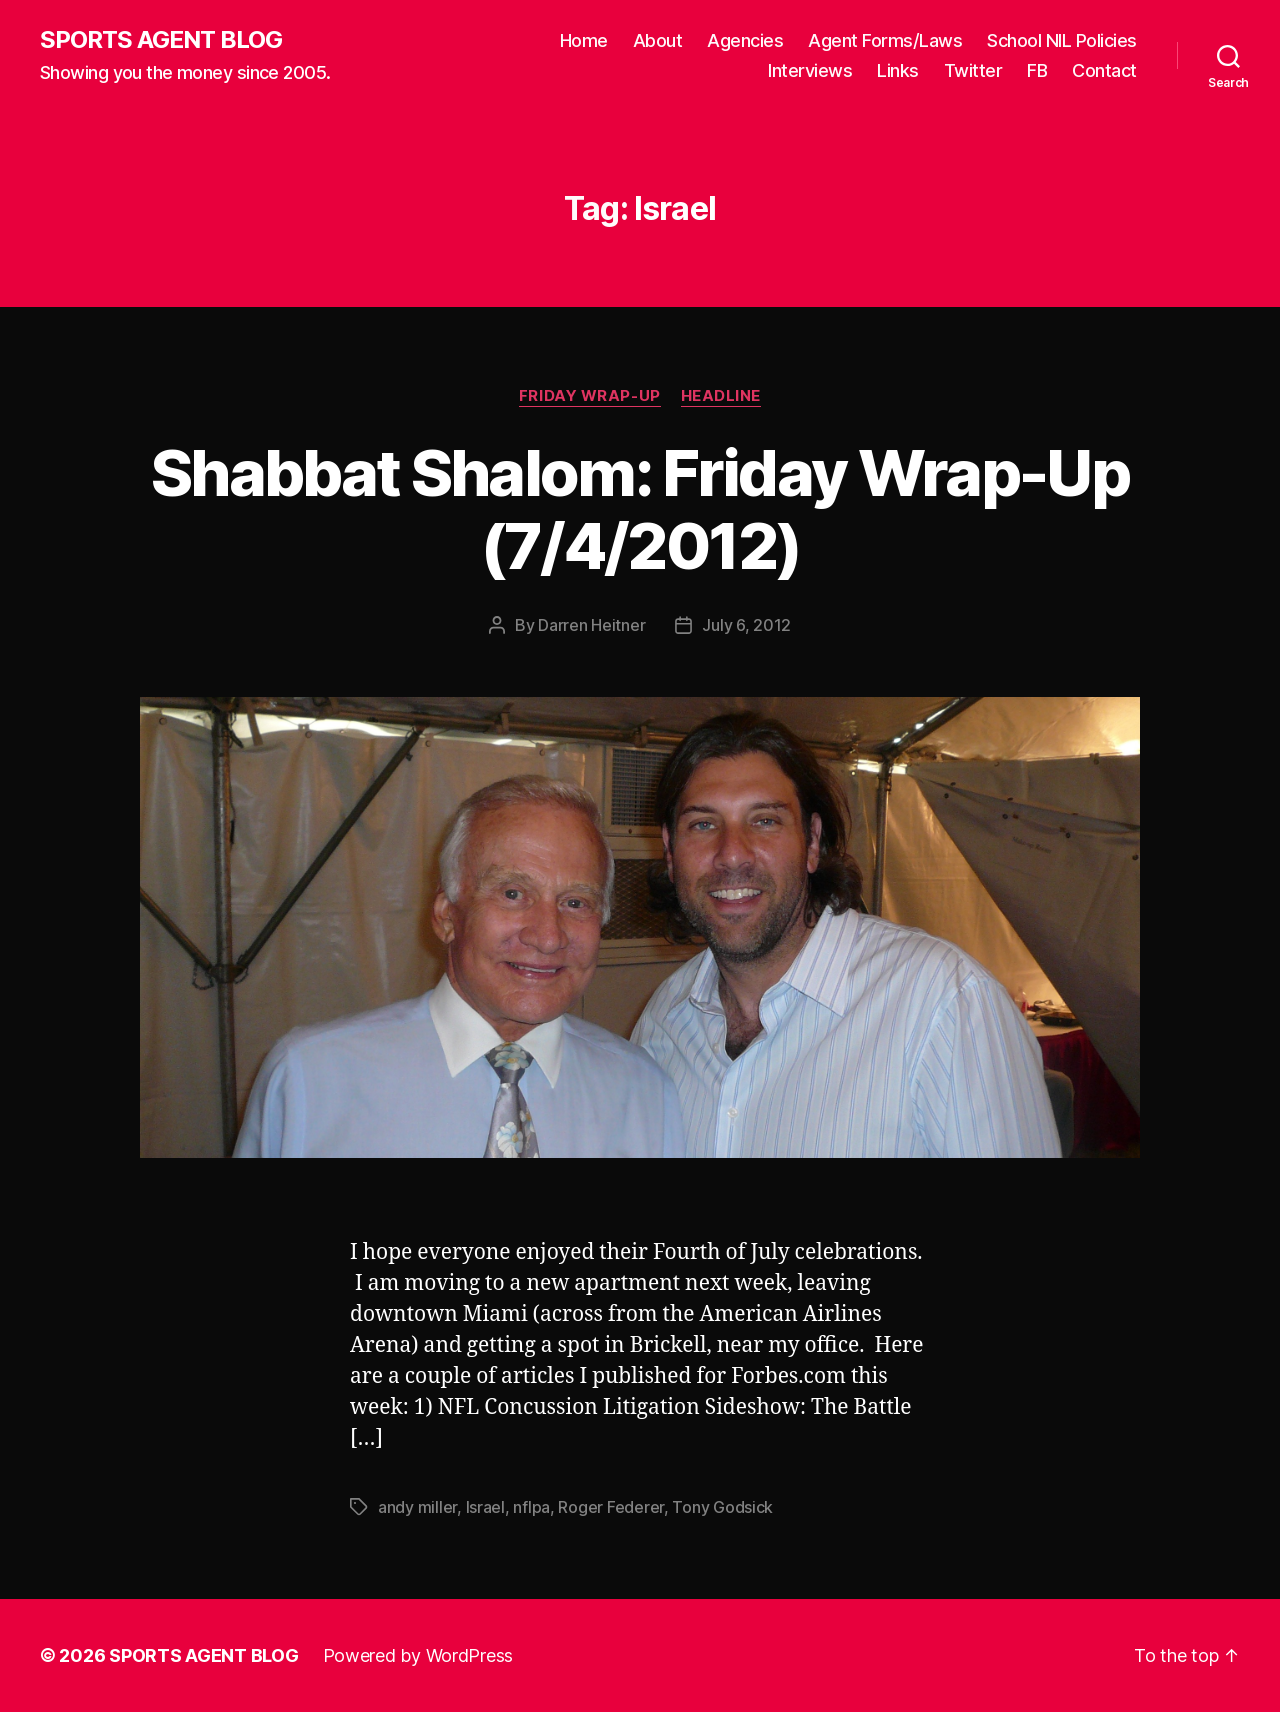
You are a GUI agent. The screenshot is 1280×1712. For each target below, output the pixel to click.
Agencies (745, 40)
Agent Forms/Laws (885, 40)
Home (584, 40)
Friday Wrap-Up (590, 396)
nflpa (531, 1507)
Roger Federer (611, 1507)
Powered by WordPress (418, 1655)
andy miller (417, 1507)
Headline (721, 396)
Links (898, 70)
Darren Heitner (591, 625)
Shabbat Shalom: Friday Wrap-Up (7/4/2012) (640, 509)
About (658, 40)
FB (1037, 70)
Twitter (973, 70)
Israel (485, 1507)
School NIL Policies (1062, 40)
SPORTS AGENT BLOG (161, 40)
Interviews (810, 70)
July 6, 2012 (746, 625)
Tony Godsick (722, 1507)
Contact (1104, 70)
